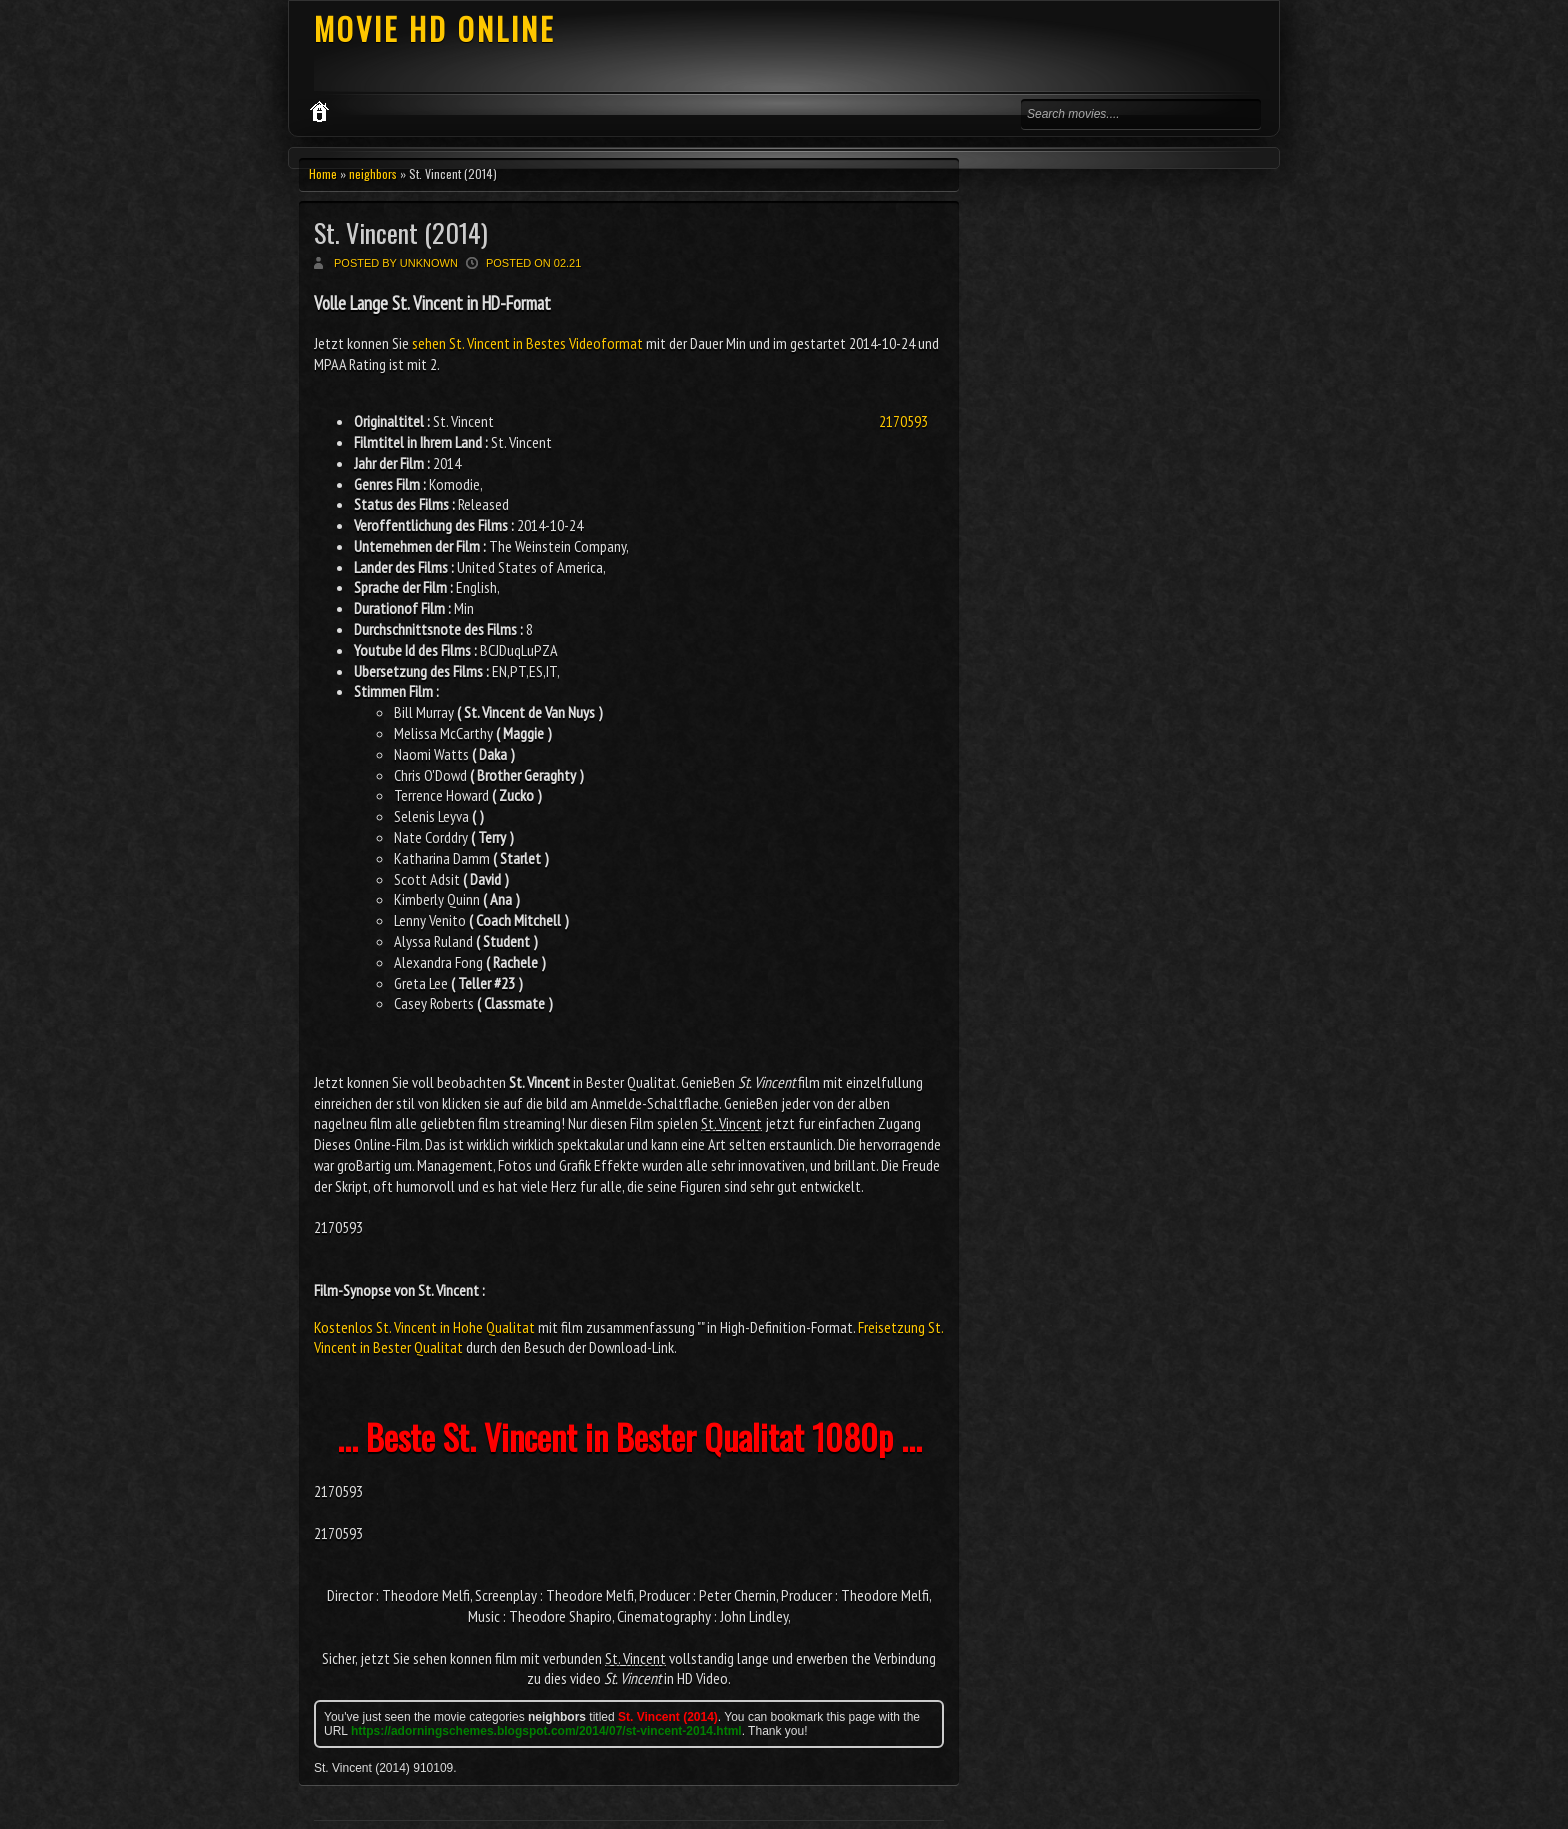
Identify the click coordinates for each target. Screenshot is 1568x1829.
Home (323, 173)
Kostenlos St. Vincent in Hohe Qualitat (424, 1327)
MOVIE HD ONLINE (434, 28)
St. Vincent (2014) (401, 232)
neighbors (373, 173)
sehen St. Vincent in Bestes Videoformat (527, 343)
